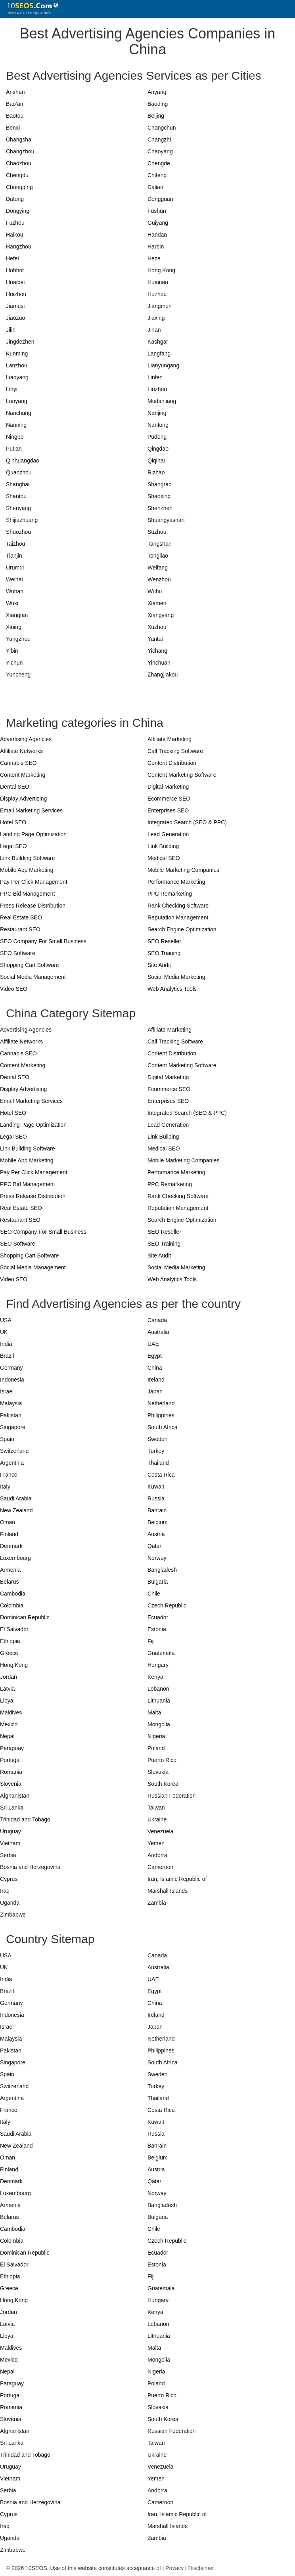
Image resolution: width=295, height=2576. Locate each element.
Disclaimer (201, 2568)
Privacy (174, 2568)
